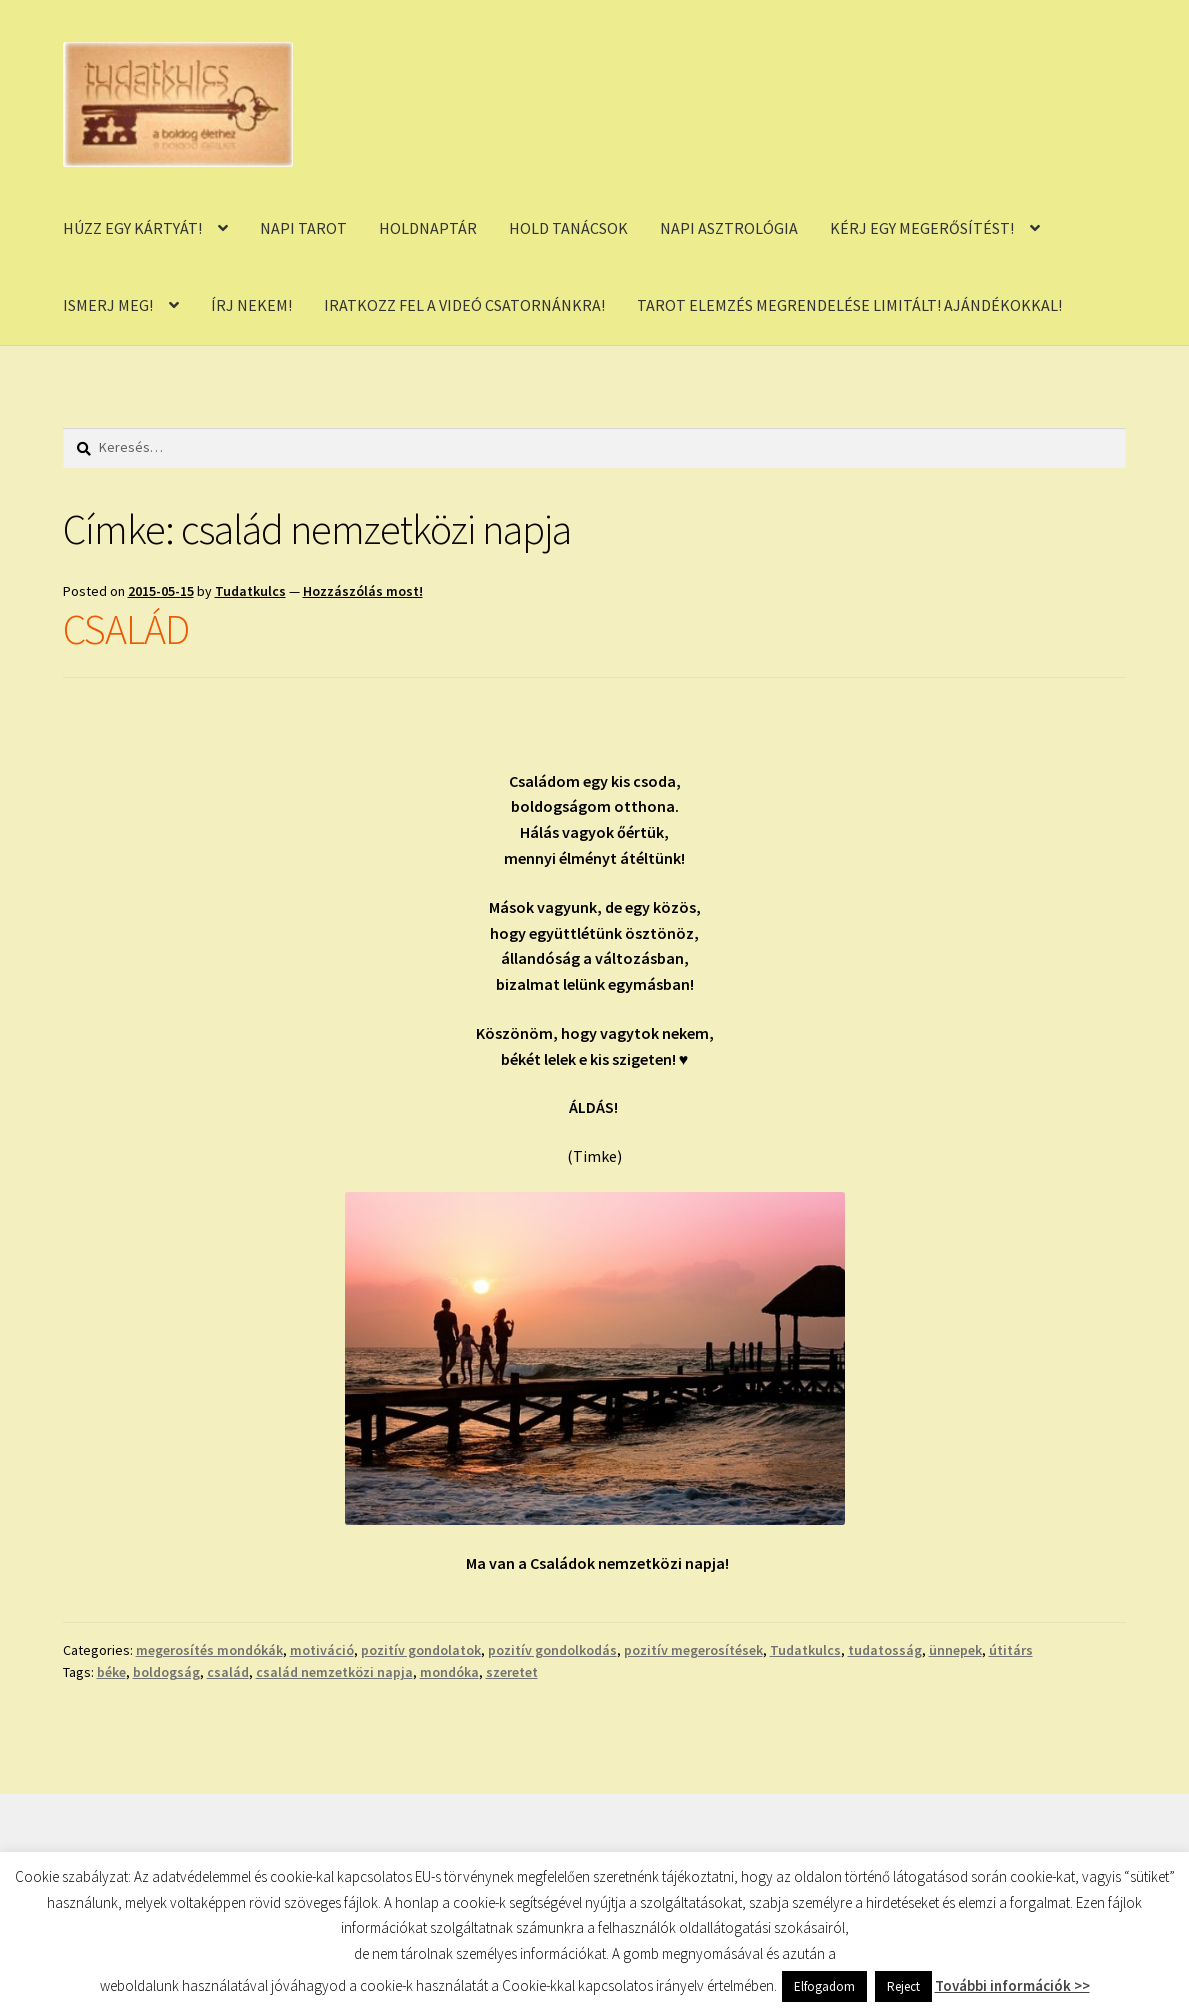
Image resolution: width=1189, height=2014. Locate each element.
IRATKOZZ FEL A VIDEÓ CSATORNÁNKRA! (464, 305)
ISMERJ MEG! (108, 305)
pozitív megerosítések (693, 1650)
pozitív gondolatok (421, 1650)
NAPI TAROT (303, 228)
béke (111, 1672)
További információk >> (1012, 1985)
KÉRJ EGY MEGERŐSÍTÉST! (922, 228)
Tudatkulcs (250, 591)
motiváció (322, 1650)
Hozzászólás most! (363, 591)
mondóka (449, 1672)
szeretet (512, 1672)
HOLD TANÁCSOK (568, 228)
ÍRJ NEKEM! (251, 305)
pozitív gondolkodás (552, 1650)
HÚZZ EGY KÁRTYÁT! (132, 228)
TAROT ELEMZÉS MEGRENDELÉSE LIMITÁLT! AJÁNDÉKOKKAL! (849, 305)
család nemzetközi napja (334, 1672)
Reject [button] (903, 1986)
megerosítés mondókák (209, 1650)
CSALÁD (126, 629)
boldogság (166, 1672)
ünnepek (955, 1650)
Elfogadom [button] (824, 1986)
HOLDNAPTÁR (428, 228)
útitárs (1011, 1650)
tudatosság (885, 1650)
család (228, 1672)
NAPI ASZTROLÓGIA (729, 228)
